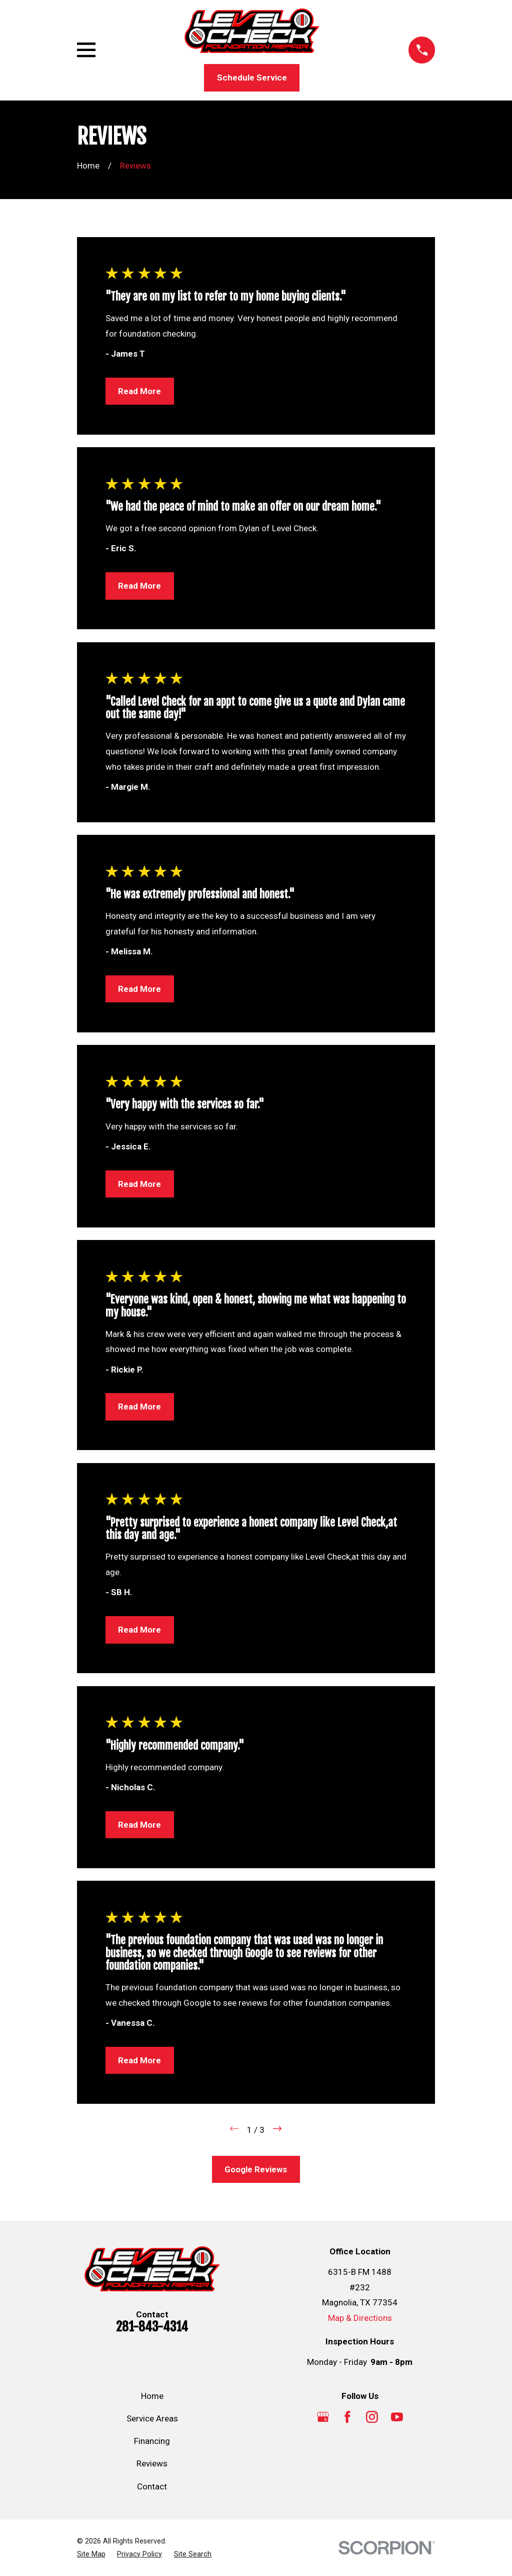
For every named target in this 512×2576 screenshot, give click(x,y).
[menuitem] (91, 2554)
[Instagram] (372, 2417)
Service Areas (152, 2418)
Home (152, 2396)
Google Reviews (255, 2169)
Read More (139, 391)
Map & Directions (360, 2318)
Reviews (152, 2463)
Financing (152, 2441)
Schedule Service (252, 78)
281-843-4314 (152, 2326)
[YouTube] (397, 2417)
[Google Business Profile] (323, 2417)
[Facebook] (348, 2417)
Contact (152, 2486)
